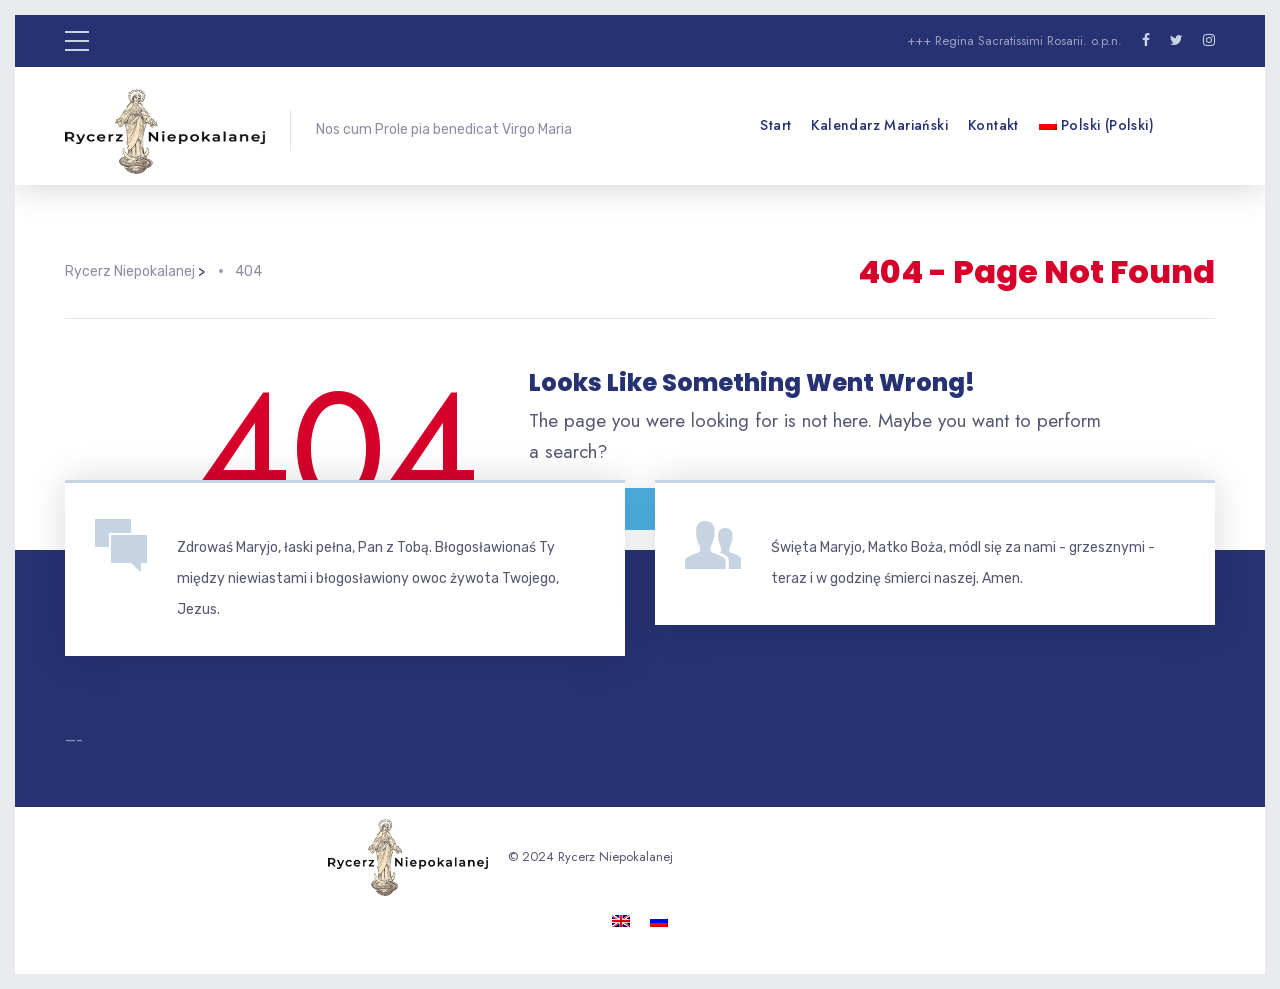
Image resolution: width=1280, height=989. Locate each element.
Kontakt (993, 125)
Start (775, 125)
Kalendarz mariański (879, 125)
